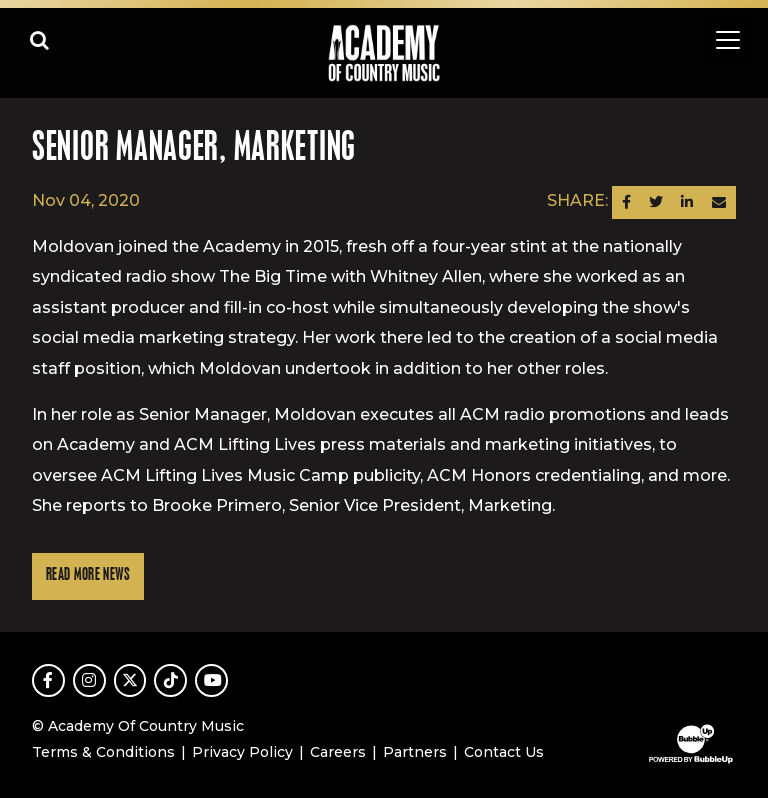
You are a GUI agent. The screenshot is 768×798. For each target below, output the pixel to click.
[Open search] (40, 40)
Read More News (88, 575)
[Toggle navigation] (728, 40)
